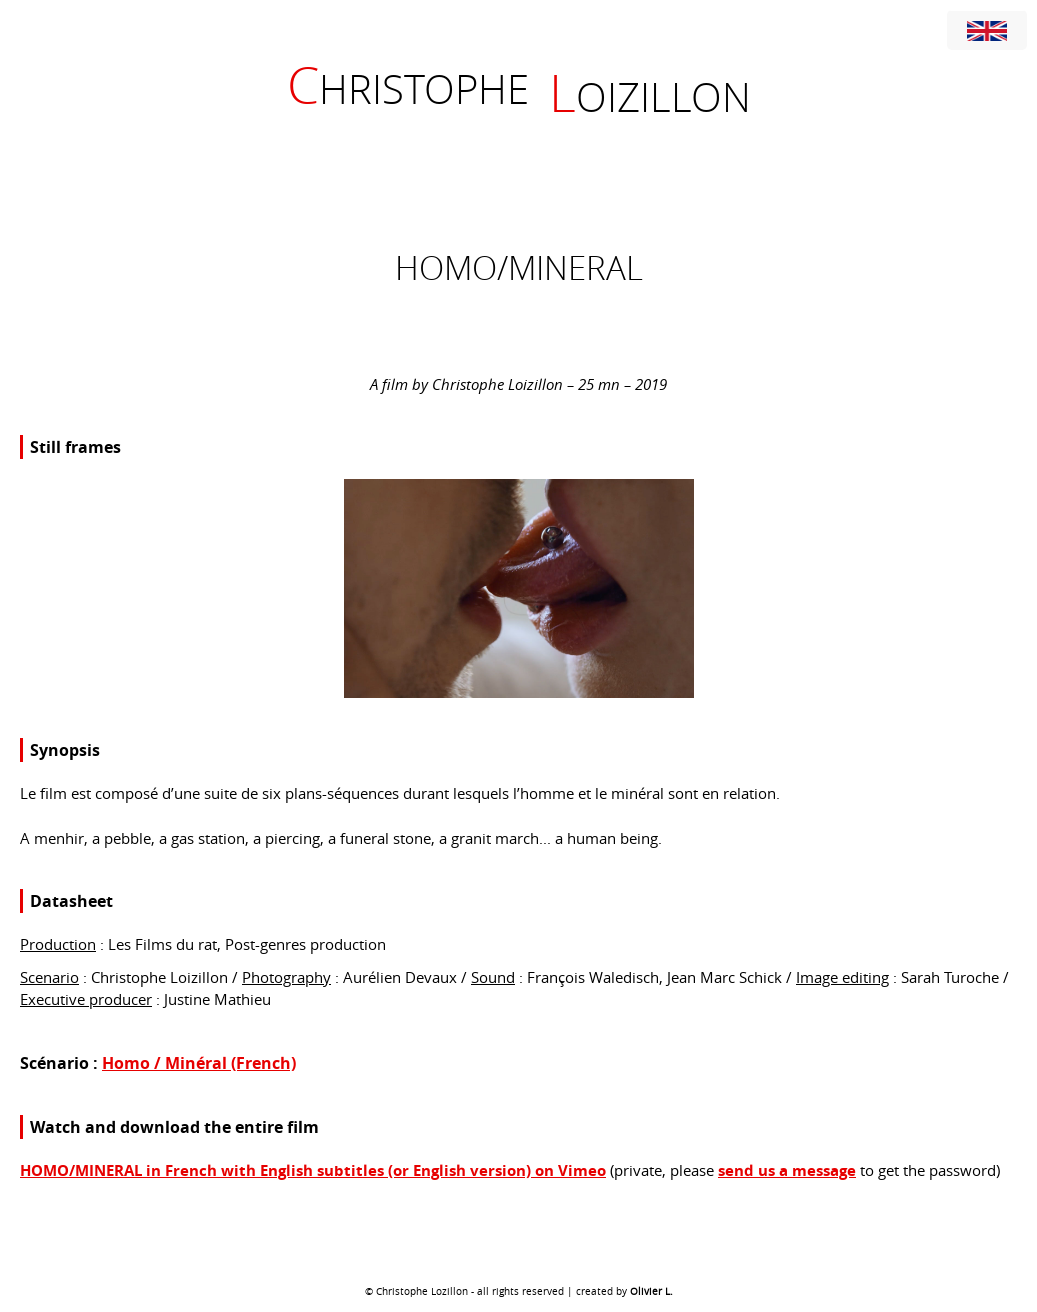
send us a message (787, 1170)
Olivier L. (651, 1291)
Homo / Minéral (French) (199, 1063)
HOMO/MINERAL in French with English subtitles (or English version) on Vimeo (313, 1170)
